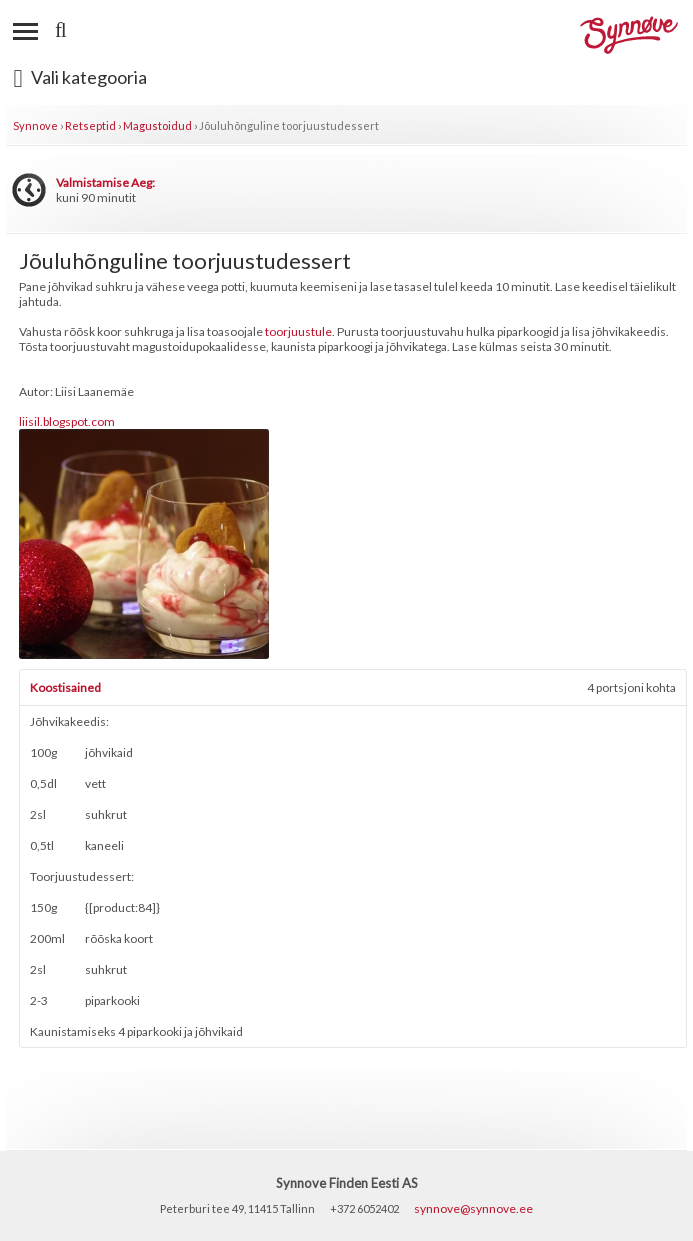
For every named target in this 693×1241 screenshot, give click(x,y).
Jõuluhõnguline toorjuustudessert (289, 125)
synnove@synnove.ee (473, 1208)
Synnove (35, 125)
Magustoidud (157, 125)
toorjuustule (298, 331)
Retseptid (90, 125)
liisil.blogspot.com (67, 421)
